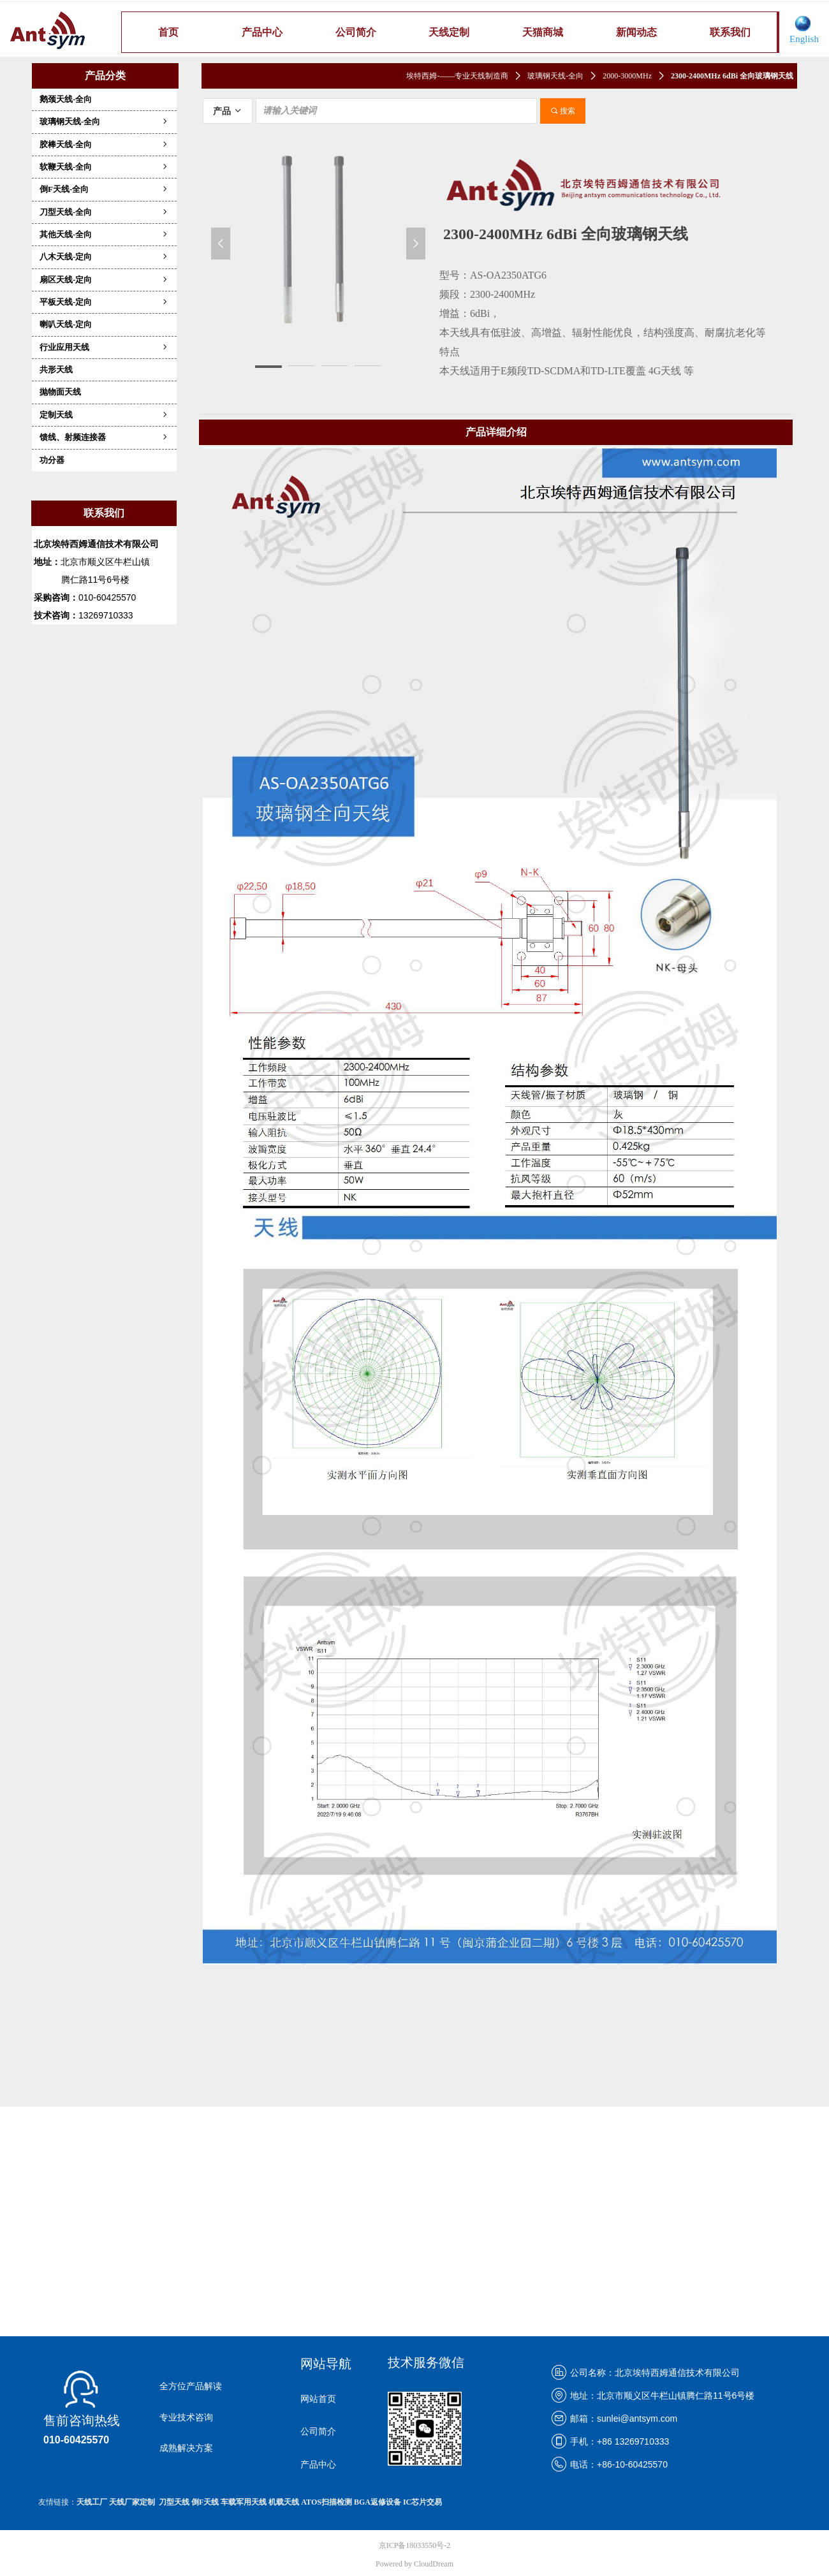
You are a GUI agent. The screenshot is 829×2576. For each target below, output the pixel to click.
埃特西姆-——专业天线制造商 (457, 75)
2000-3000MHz (627, 75)
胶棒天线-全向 (104, 144)
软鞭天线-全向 (104, 167)
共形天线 (56, 369)
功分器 (52, 460)
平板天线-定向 (104, 302)
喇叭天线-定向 (66, 324)
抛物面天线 (60, 392)
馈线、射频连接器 (104, 437)
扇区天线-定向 (104, 279)
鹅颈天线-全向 (66, 99)
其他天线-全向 (104, 234)
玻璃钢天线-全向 (104, 121)
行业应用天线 (104, 347)
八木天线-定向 (104, 256)
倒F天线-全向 (104, 189)
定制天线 (104, 415)
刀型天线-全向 (104, 212)
